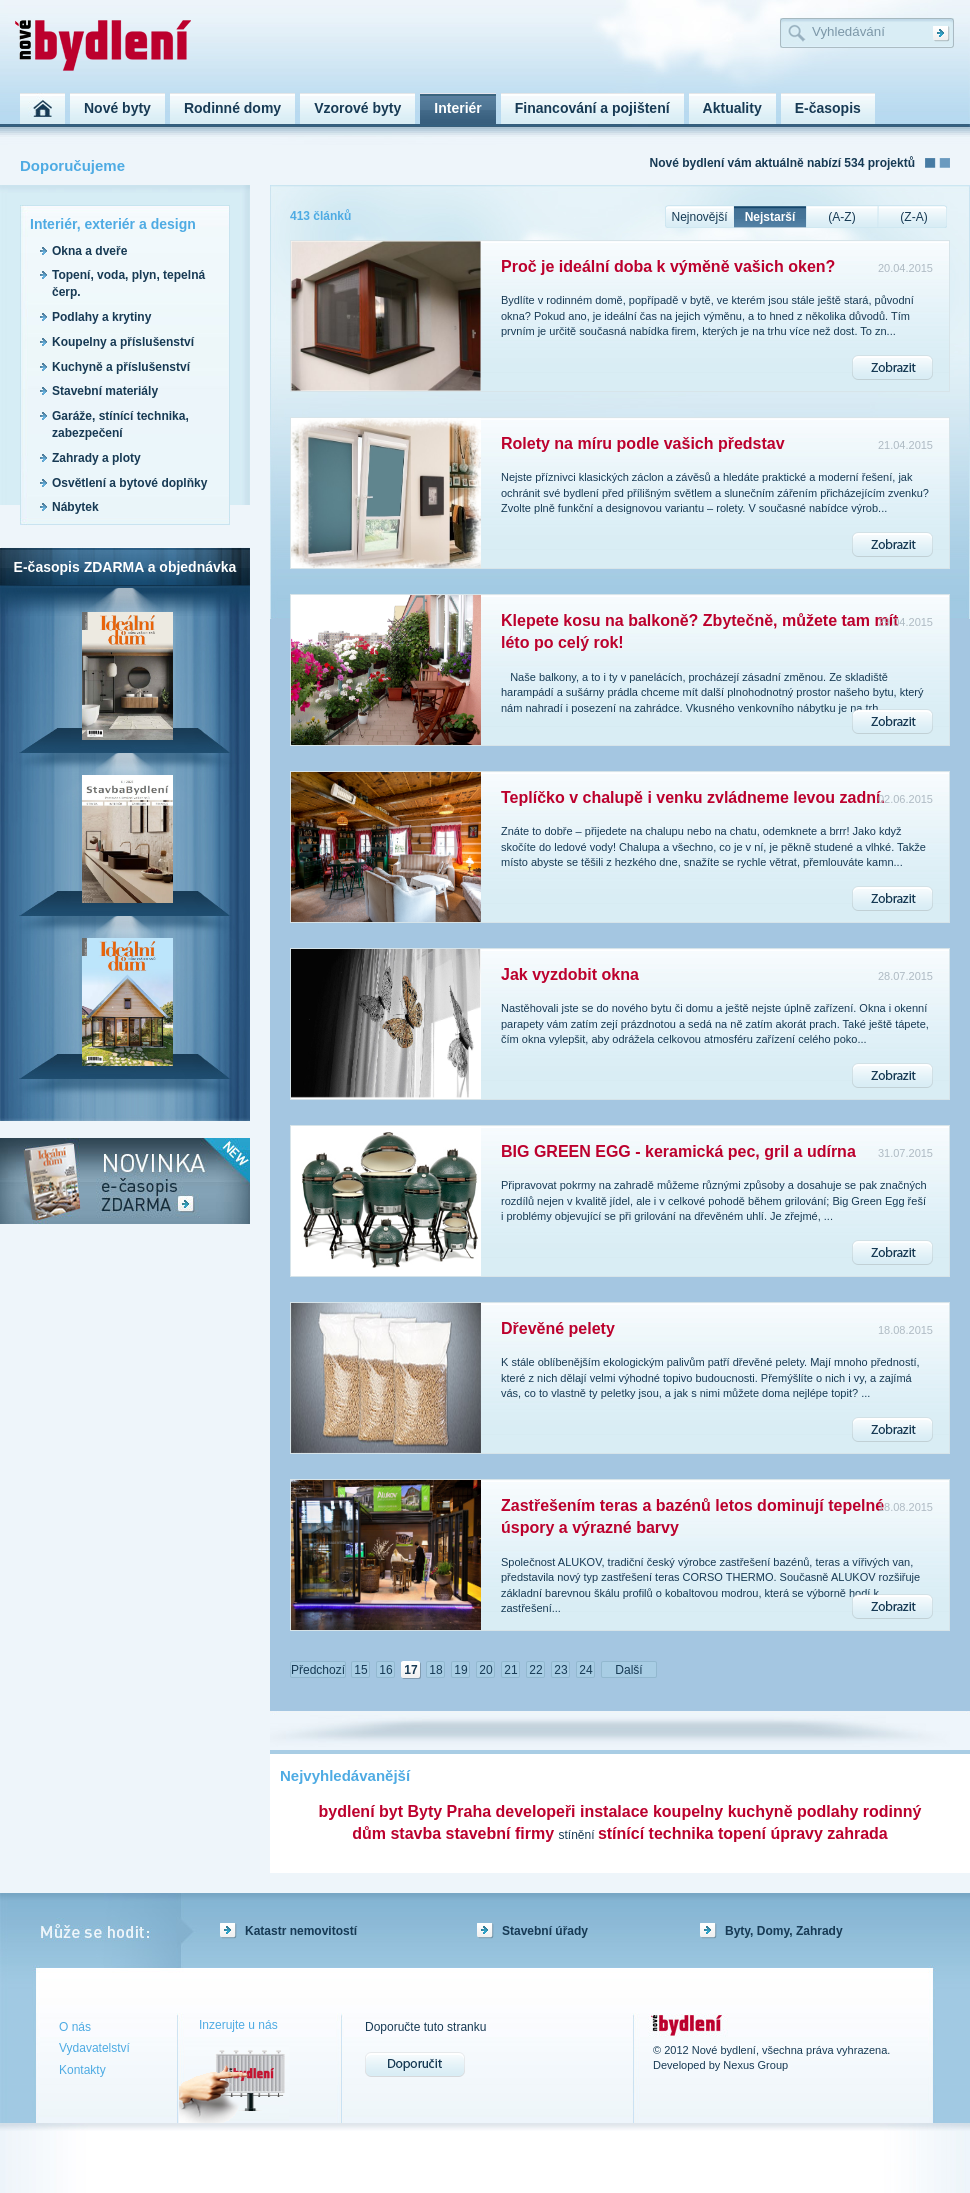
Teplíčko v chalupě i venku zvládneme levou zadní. (693, 797)
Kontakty (82, 2070)
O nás (75, 2027)
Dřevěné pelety (558, 1328)
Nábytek (75, 507)
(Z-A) (913, 217)
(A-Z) (841, 217)
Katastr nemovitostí (301, 1931)
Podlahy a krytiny (101, 317)
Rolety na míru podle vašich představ (643, 443)
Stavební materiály (105, 391)
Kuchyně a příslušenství (121, 367)
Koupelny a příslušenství (123, 342)
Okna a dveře (89, 251)
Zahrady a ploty (96, 458)
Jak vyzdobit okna (570, 974)
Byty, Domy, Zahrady (784, 1931)
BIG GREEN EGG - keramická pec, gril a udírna (678, 1151)
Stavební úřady (545, 1931)
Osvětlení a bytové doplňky (129, 483)
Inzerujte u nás (238, 2025)
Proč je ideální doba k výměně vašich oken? (668, 266)
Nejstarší (770, 217)
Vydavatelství (94, 2048)
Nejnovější (699, 217)
